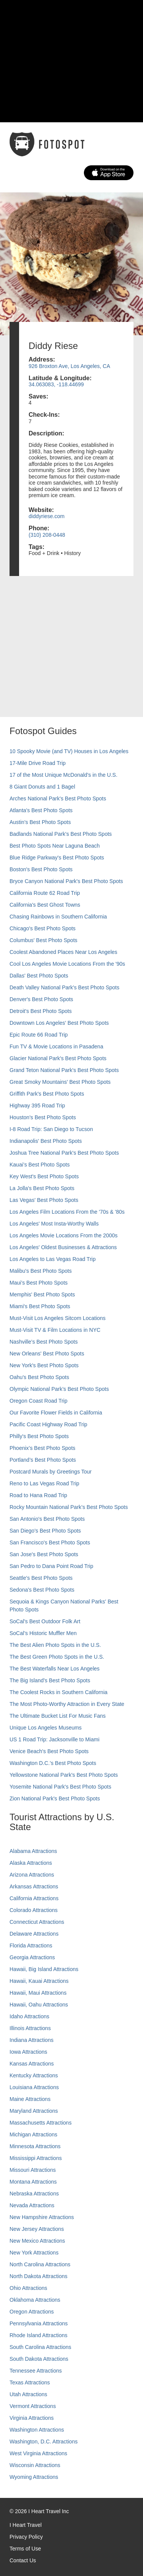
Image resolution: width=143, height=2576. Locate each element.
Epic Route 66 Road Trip (39, 1035)
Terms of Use (25, 2549)
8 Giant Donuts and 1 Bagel (42, 787)
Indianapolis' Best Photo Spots (46, 1141)
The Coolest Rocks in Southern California (59, 1692)
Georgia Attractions (32, 1957)
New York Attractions (34, 2253)
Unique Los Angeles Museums (46, 1728)
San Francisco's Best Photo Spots (50, 1542)
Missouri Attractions (33, 2170)
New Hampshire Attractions (42, 2217)
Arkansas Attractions (34, 1886)
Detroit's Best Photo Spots (41, 1011)
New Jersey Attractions (37, 2229)
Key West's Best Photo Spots (44, 1176)
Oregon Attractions (32, 2312)
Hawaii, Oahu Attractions (39, 2005)
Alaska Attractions (31, 1863)
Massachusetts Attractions (41, 2123)
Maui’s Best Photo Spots (38, 1283)
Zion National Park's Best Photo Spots (55, 1798)
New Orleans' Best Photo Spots (47, 1353)
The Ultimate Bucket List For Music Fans (58, 1716)
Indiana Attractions (31, 2040)
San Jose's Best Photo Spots (44, 1554)
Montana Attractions (33, 2182)
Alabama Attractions (33, 1851)
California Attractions (34, 1898)
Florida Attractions (31, 1945)
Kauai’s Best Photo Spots (40, 1165)
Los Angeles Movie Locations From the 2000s (63, 1235)
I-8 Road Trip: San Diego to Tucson (51, 1129)
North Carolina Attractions (40, 2264)
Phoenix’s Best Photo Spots (43, 1448)
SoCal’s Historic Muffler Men (43, 1633)
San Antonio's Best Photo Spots (47, 1519)
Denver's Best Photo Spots (41, 999)
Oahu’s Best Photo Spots (39, 1377)
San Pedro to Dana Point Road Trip (51, 1566)
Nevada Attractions (32, 2205)
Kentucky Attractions (34, 2075)
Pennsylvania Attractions (39, 2323)
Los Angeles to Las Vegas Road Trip (53, 1259)
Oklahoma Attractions (35, 2300)
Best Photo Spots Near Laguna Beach (55, 846)
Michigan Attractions (33, 2134)
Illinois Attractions (30, 2028)
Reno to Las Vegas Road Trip (44, 1483)
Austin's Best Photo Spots (40, 822)
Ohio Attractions (28, 2288)
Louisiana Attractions (34, 2087)
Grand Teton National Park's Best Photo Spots (64, 1070)
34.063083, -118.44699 (56, 384)
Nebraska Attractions (34, 2193)
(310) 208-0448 (47, 535)
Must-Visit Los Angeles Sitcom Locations (58, 1318)
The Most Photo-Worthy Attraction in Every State (67, 1704)
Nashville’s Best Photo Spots (44, 1342)
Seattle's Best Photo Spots (41, 1578)
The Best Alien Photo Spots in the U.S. (55, 1645)
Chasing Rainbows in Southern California (58, 917)
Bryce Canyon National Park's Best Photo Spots (66, 881)
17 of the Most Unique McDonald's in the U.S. (63, 775)
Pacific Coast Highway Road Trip (48, 1424)
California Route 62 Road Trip (45, 893)
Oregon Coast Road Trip (38, 1401)
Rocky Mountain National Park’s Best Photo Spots (69, 1507)
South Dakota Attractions (39, 2359)
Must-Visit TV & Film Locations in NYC (55, 1330)
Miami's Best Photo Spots (40, 1306)
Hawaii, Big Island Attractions (44, 1969)
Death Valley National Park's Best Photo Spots (64, 987)
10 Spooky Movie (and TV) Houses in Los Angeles (69, 751)
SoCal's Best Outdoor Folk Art (45, 1621)
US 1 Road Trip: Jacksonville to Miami (55, 1739)
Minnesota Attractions (35, 2146)
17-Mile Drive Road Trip (38, 763)
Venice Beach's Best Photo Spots (49, 1751)
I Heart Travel (26, 2525)
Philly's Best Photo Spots (39, 1436)
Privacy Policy (26, 2537)
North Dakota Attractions (38, 2276)
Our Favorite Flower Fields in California (56, 1413)
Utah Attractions (28, 2394)
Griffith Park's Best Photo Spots (47, 1094)
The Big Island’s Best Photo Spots (50, 1680)
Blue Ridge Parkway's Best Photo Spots (57, 857)
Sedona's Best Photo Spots (42, 1590)
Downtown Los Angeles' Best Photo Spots (59, 1023)
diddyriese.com (46, 516)
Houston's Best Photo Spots (43, 1117)
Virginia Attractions (32, 2418)
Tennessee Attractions (36, 2371)
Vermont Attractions (33, 2406)
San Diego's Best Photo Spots (45, 1531)
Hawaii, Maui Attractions (38, 1993)
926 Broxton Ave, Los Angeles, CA (69, 366)
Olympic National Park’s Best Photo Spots (59, 1389)
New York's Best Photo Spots (44, 1365)
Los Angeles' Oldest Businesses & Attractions (63, 1247)
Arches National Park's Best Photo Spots (58, 798)
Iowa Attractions (28, 2052)
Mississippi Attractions (36, 2158)
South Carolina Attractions (40, 2347)
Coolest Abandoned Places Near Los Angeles (63, 952)
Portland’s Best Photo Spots (43, 1460)
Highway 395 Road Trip (37, 1105)
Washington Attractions (37, 2430)
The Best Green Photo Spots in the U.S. (57, 1657)
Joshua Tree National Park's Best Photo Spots (64, 1153)
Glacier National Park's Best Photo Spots (58, 1058)
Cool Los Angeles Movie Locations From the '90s (67, 964)
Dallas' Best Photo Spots (39, 976)
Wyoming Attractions (34, 2477)
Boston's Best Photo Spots (41, 869)
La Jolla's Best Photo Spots (42, 1188)
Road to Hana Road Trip (38, 1495)
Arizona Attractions (32, 1875)
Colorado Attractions (34, 1910)
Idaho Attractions (29, 2016)
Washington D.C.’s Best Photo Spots (53, 1763)
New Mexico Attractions (37, 2241)
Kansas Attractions (32, 2064)
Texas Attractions (30, 2382)
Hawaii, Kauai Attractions (39, 1981)
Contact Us (23, 2560)
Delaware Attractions (34, 1934)
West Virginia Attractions (38, 2453)
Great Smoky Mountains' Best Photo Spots (60, 1082)
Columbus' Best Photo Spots (43, 940)
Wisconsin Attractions (35, 2465)
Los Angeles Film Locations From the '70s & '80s (67, 1212)
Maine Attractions (30, 2099)
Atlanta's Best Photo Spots (41, 810)
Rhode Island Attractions (38, 2335)
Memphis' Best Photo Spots (42, 1294)
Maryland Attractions (34, 2111)
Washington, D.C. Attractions (43, 2441)
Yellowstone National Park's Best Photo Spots (64, 1775)
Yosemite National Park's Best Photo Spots (60, 1787)
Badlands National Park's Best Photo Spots (61, 834)
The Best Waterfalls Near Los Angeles (55, 1669)
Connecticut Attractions (37, 1922)
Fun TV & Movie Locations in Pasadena (56, 1046)
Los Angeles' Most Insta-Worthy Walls (54, 1224)
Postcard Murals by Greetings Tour (51, 1472)
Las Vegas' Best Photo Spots (44, 1200)
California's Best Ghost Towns (45, 905)
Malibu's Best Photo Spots (41, 1271)
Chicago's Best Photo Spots (43, 928)
